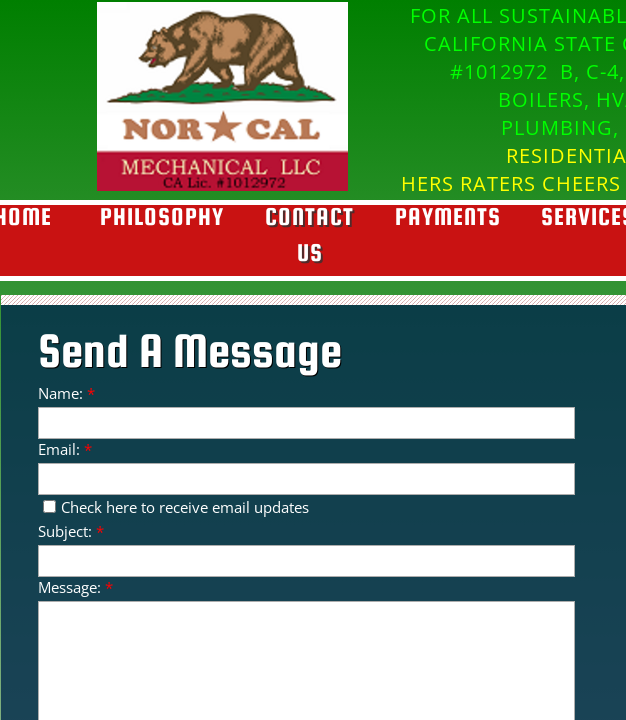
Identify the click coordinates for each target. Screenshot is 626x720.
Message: (75, 587)
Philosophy (162, 216)
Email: (65, 449)
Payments (448, 216)
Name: (66, 393)
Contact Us (309, 234)
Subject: (71, 531)
